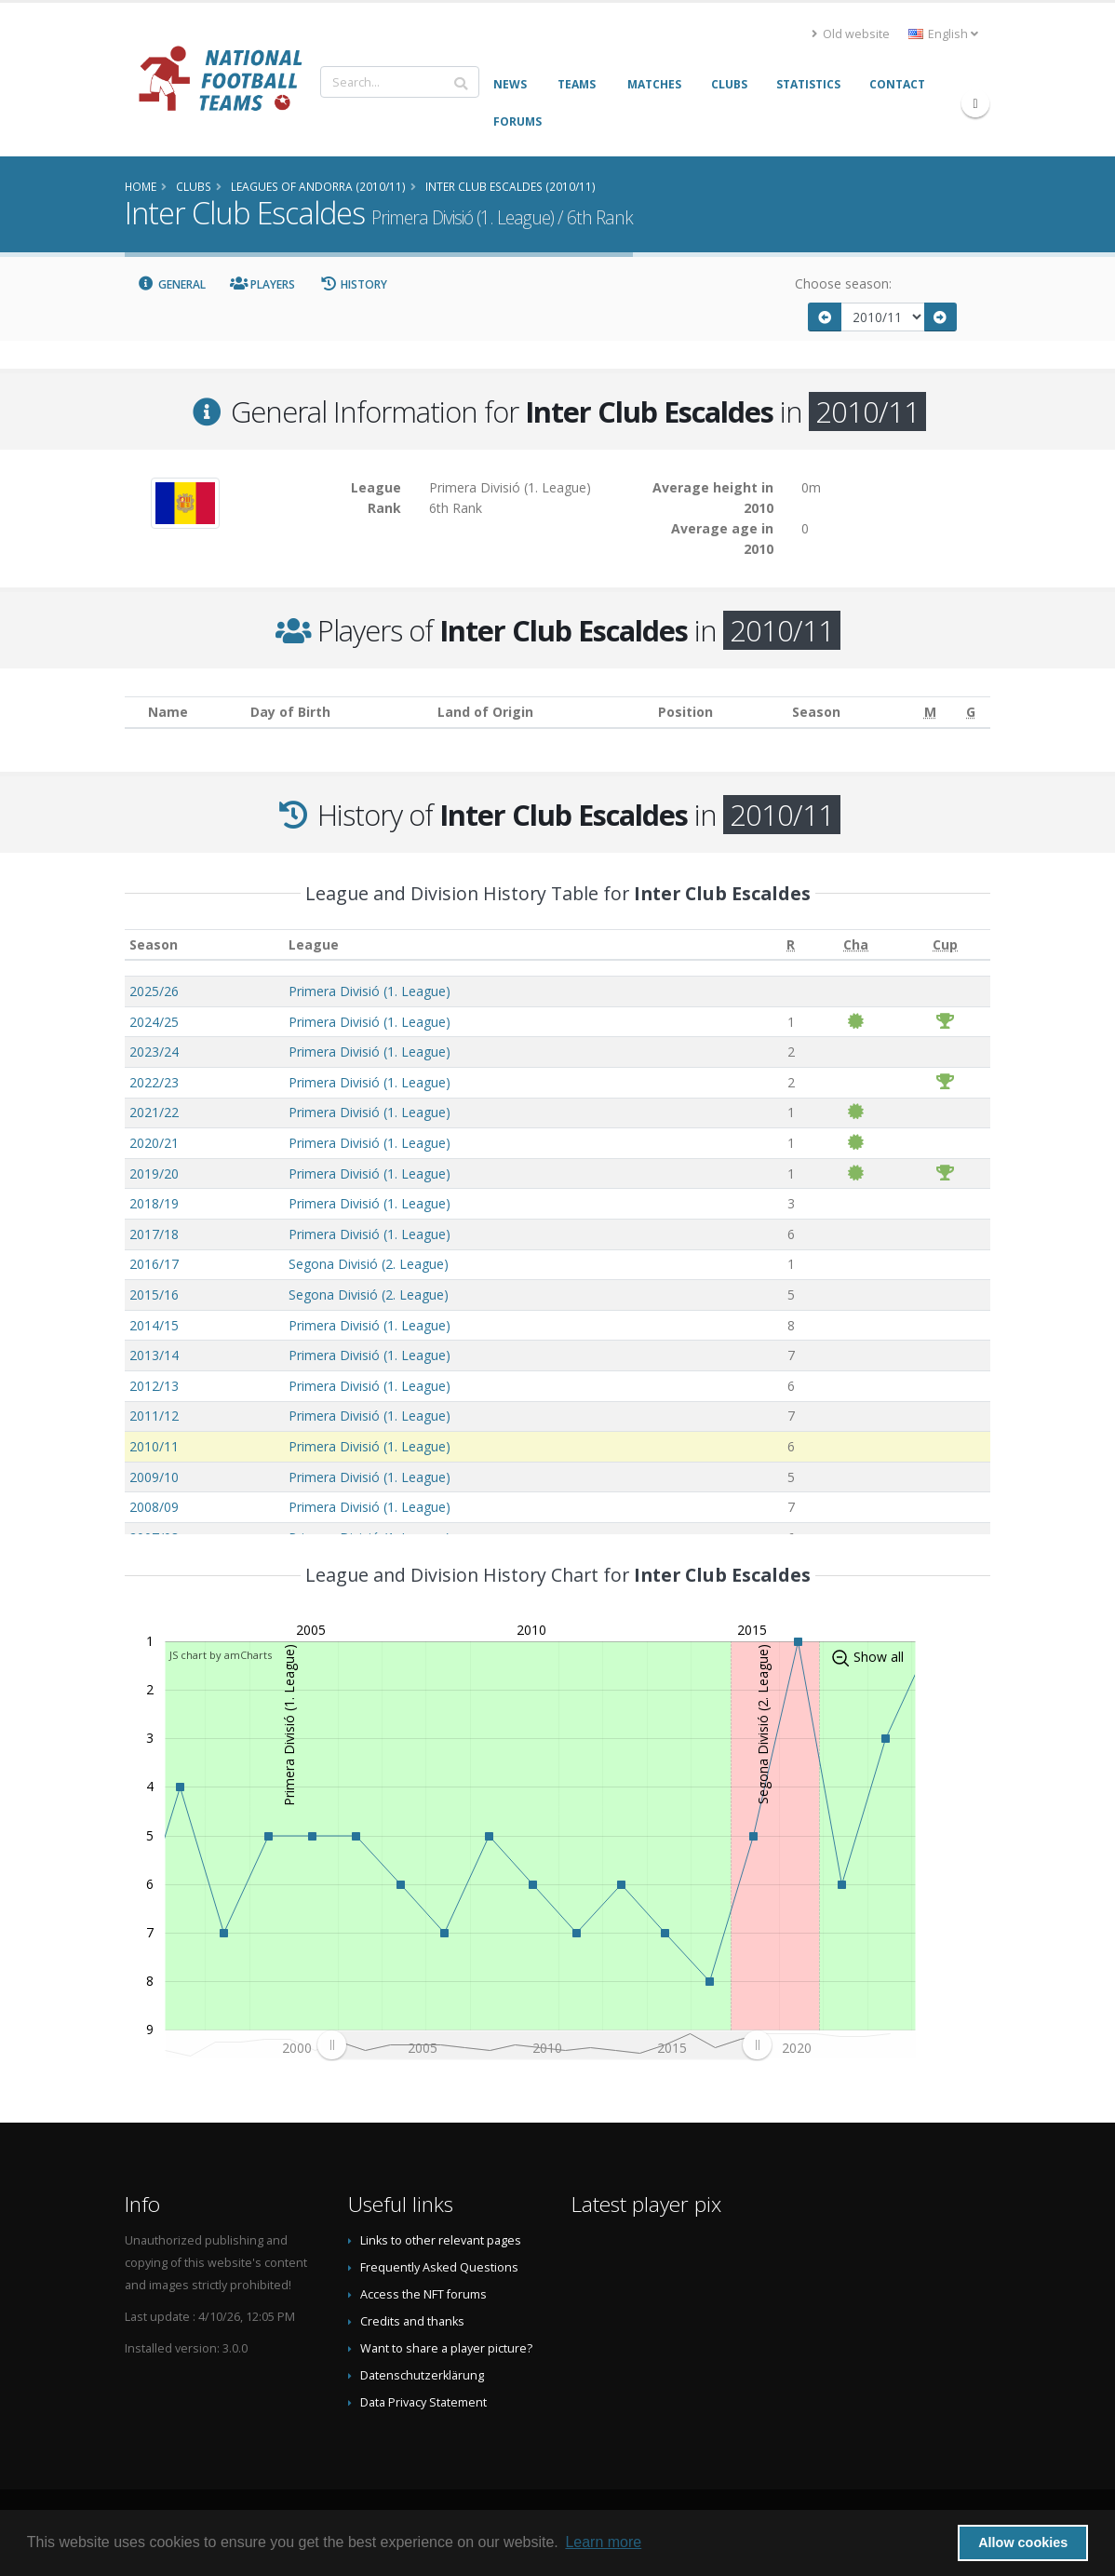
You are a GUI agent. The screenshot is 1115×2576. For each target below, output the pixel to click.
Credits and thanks (412, 2321)
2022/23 (154, 1082)
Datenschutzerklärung (422, 2375)
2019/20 (154, 1173)
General (171, 284)
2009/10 (154, 1477)
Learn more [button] (603, 2542)
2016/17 (154, 1264)
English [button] (943, 34)
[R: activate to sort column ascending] (791, 944)
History (353, 284)
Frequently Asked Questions (439, 2267)
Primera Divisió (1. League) (369, 991)
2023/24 (154, 1051)
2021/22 (154, 1112)
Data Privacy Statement (423, 2402)
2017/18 (154, 1234)
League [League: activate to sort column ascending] (314, 944)
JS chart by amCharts (220, 1655)
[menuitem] (544, 2044)
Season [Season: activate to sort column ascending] (153, 944)
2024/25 (154, 1022)
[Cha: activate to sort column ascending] (856, 944)
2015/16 (154, 1294)
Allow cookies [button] (1023, 2542)
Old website (851, 34)
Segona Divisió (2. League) (369, 1264)
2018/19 (154, 1203)
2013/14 (154, 1355)
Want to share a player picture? (446, 2348)
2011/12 (154, 1415)
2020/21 (154, 1143)
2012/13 (154, 1386)
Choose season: (843, 283)
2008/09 (154, 1507)
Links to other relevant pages (440, 2240)
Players (263, 284)
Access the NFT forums (423, 2294)
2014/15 (154, 1325)
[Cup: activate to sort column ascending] (945, 944)
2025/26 (154, 991)
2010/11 (154, 1446)
